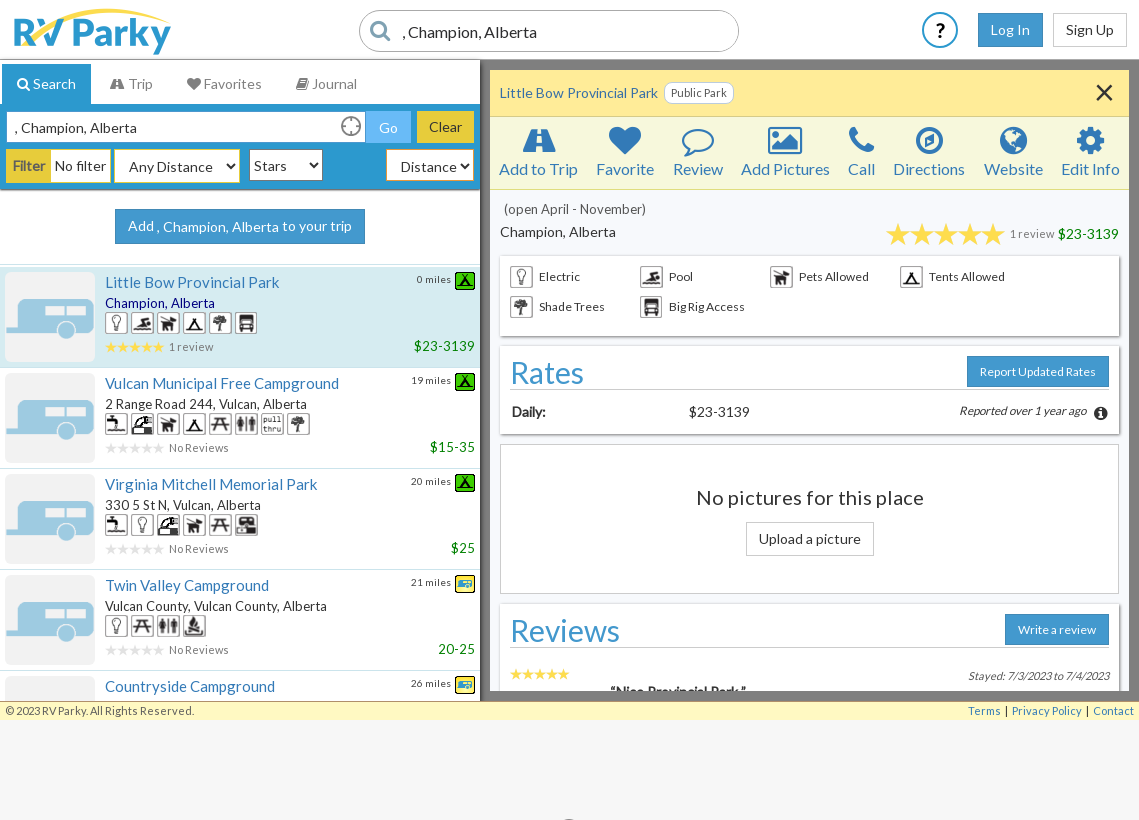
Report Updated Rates (1038, 371)
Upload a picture (810, 538)
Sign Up (1090, 29)
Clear (445, 126)
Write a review (1057, 629)
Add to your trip (240, 227)
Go (388, 127)
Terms (984, 710)
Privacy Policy (1047, 710)
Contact (1113, 710)
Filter (29, 165)
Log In (1010, 29)
